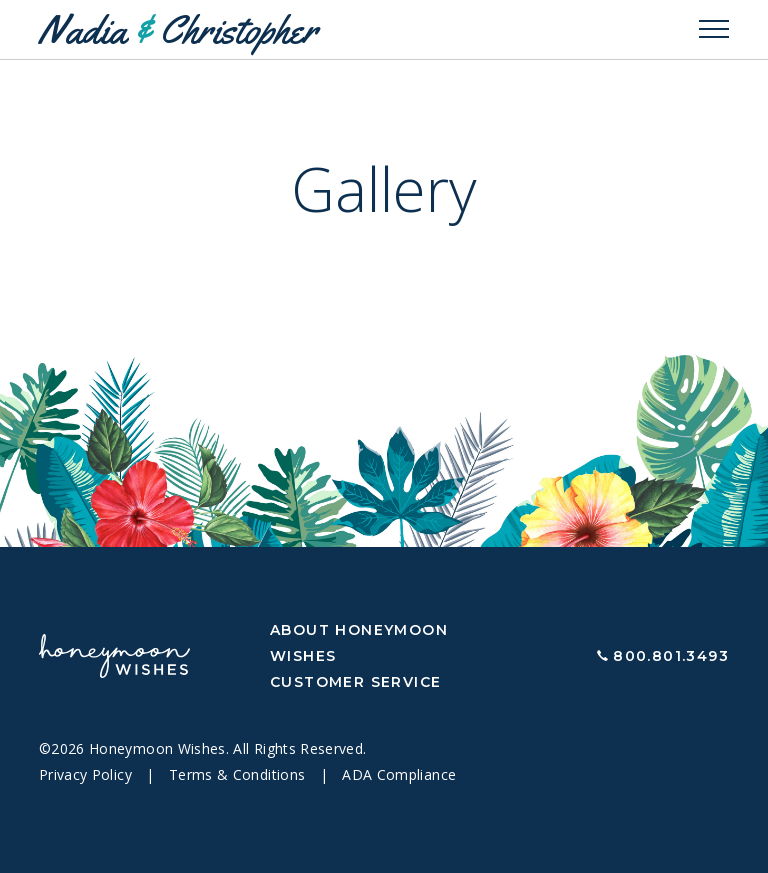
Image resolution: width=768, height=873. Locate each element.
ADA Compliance (399, 774)
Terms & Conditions (239, 774)
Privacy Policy (87, 774)
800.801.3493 (671, 656)
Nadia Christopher (178, 29)
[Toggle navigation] (714, 30)
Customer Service (355, 682)
